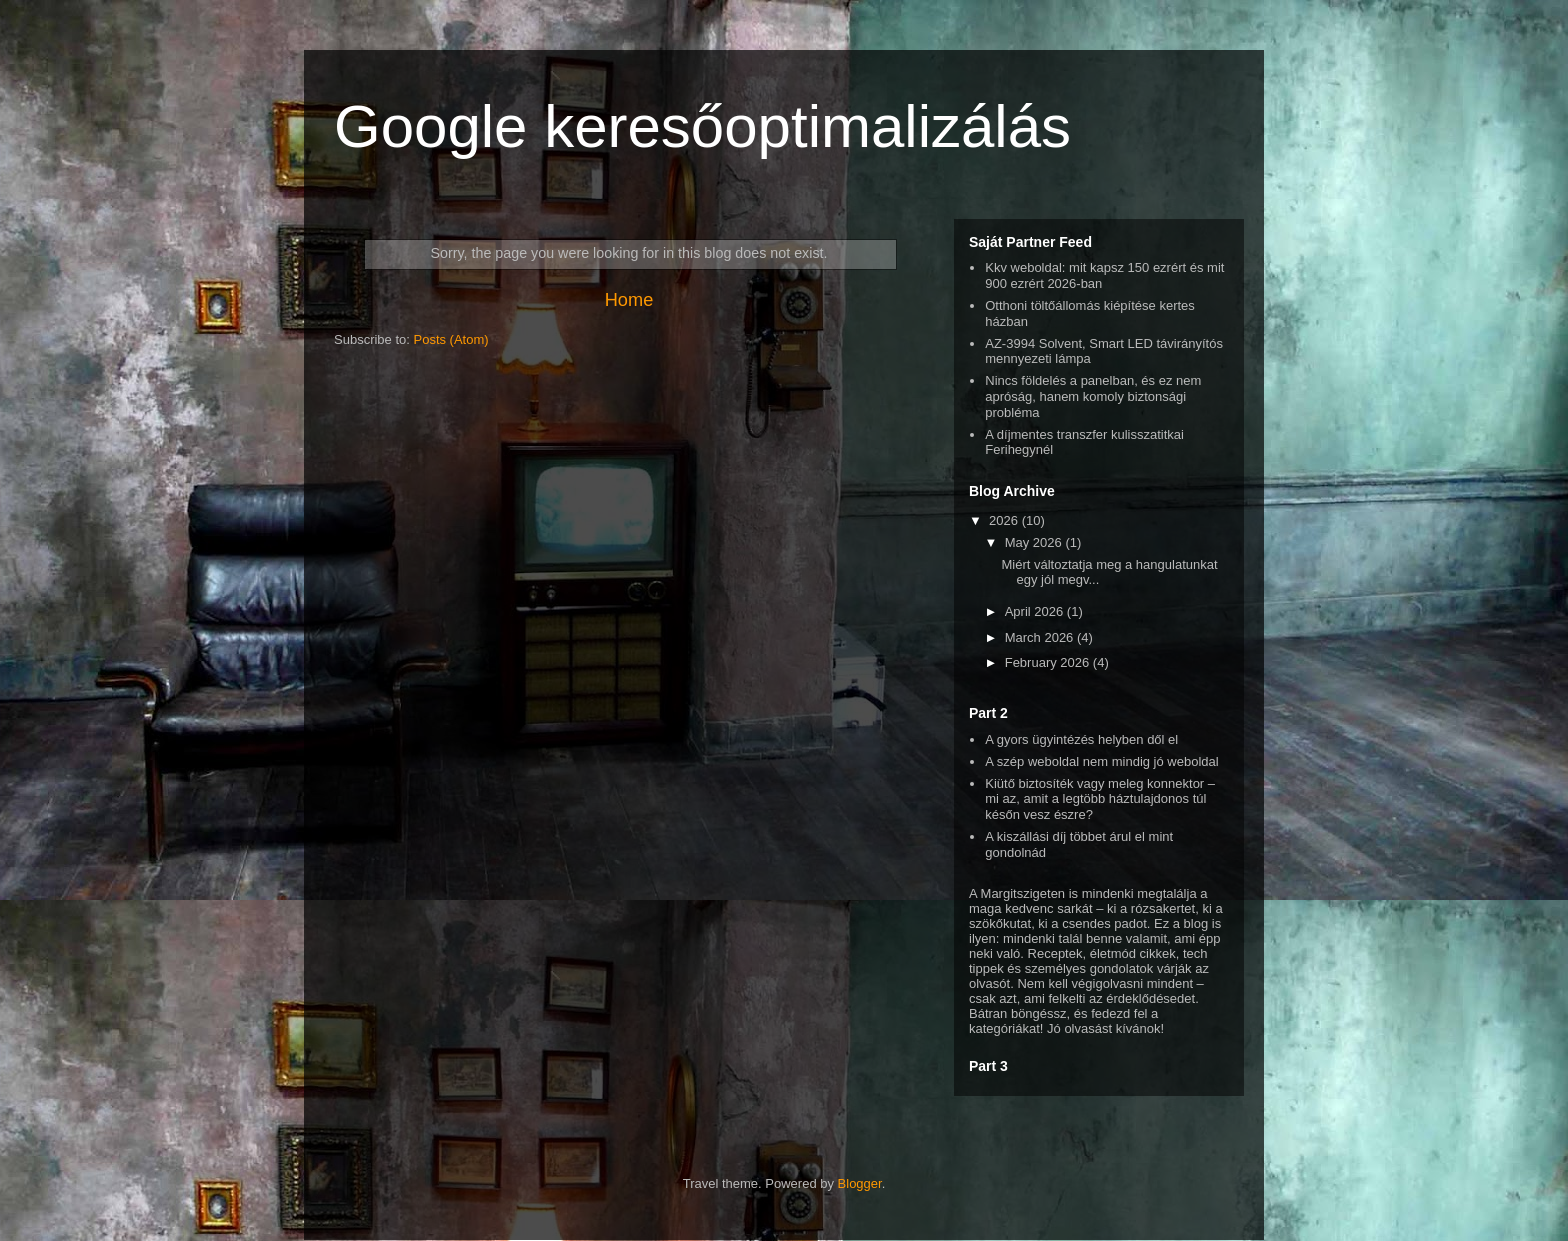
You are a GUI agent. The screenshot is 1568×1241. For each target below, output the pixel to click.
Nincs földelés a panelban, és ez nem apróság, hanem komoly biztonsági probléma (1093, 396)
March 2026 (1041, 637)
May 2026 (1035, 542)
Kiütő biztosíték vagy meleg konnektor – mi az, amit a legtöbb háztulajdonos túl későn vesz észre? (1100, 799)
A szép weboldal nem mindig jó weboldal (1101, 761)
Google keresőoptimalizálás (702, 126)
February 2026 (1049, 662)
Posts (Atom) (451, 339)
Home (629, 300)
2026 (1005, 520)
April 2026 (1036, 611)
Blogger (860, 1183)
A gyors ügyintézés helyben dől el (1081, 739)
